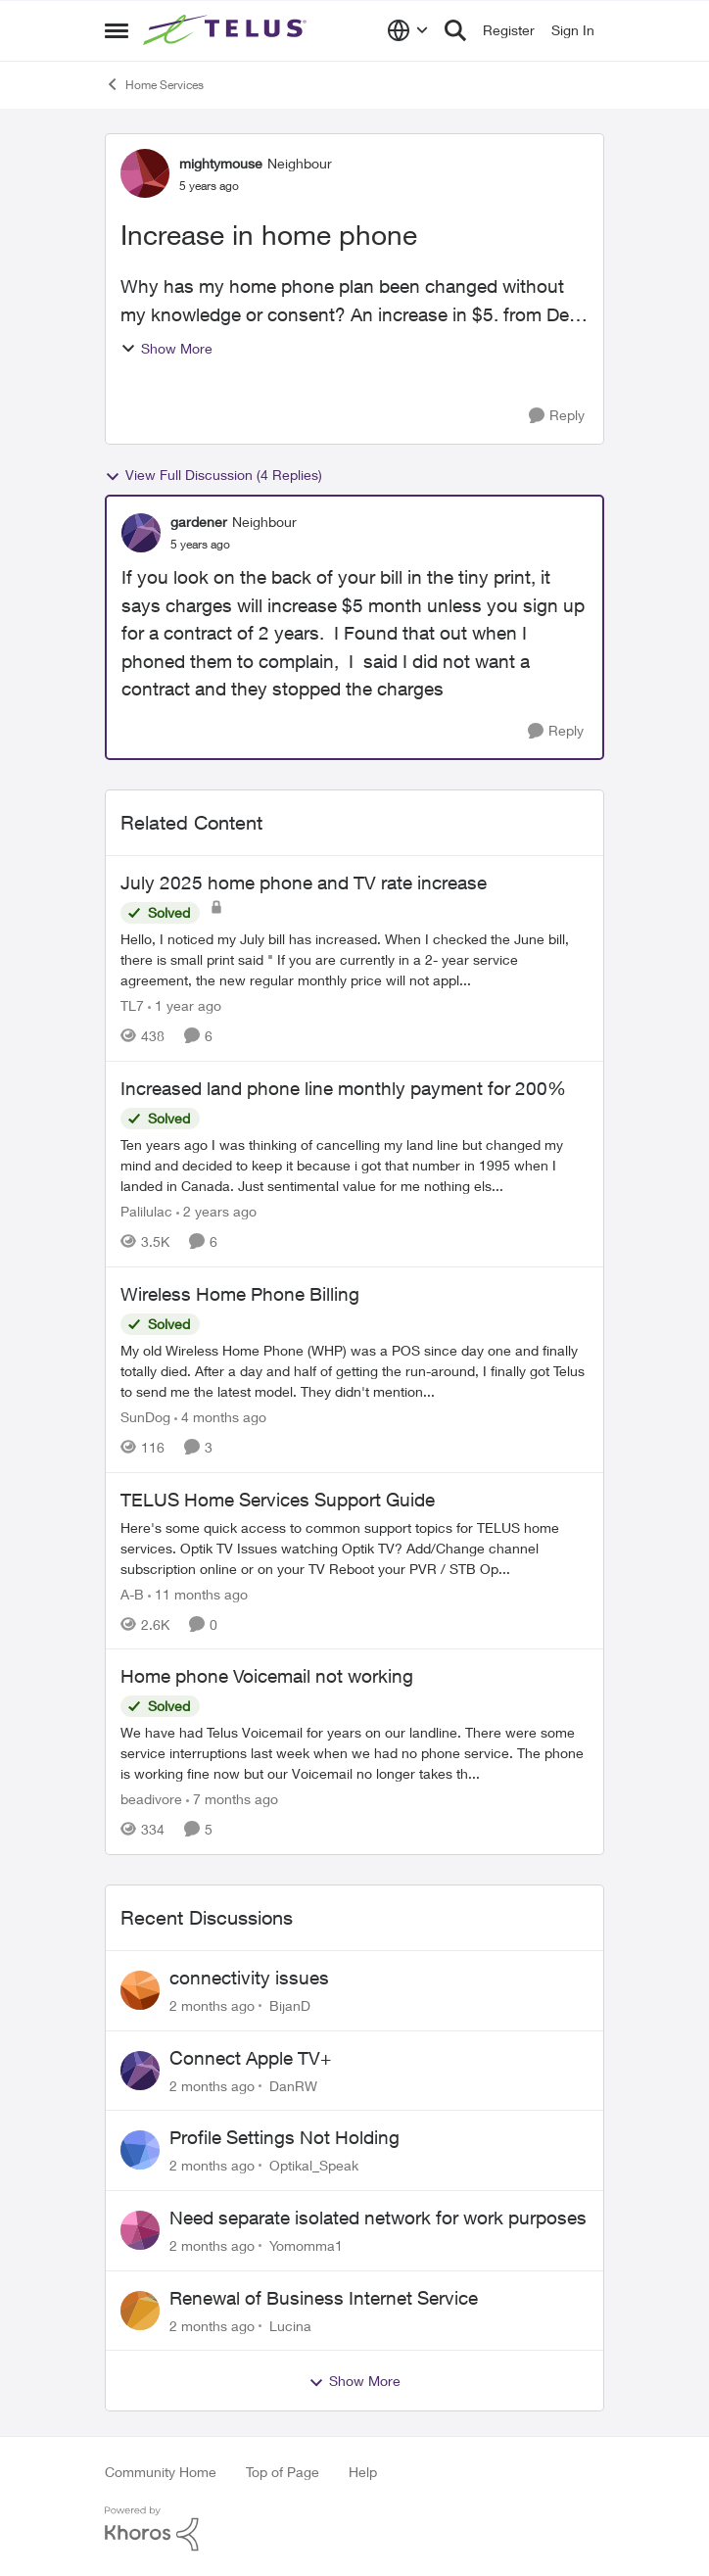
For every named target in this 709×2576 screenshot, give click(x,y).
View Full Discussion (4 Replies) (213, 475)
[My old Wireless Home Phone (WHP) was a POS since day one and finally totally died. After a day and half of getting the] (354, 1371)
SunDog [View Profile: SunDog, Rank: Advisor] (145, 1416)
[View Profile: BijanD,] (140, 1990)
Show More (166, 348)
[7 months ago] (232, 1799)
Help (363, 2471)
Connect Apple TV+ (250, 2058)
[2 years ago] (216, 1211)
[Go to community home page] (227, 30)
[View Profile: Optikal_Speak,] (140, 2150)
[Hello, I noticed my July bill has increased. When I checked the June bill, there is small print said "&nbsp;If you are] (354, 959)
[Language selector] (408, 30)
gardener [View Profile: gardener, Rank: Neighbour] (198, 521)
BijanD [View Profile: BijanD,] (289, 2005)
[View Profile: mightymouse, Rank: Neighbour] (144, 173)
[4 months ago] (220, 1417)
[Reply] (557, 416)
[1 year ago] (184, 1005)
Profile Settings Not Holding (284, 2137)
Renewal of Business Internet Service (323, 2298)
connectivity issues (249, 1977)
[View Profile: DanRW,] (140, 2070)
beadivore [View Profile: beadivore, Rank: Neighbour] (151, 1798)
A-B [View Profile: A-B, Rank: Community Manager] (132, 1593)
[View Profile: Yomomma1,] (140, 2230)
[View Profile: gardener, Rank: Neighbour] (141, 532)
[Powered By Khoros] (354, 2529)
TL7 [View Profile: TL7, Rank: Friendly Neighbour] (132, 1005)
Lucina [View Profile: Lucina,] (290, 2324)
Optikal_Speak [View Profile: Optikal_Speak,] (313, 2165)
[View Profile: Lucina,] (140, 2310)
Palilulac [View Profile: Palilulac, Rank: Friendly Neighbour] (146, 1211)
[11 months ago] (198, 1593)
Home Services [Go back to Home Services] (154, 84)
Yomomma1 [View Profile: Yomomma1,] (306, 2245)
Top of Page (282, 2471)
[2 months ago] (212, 2005)
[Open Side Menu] (116, 30)
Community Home (160, 2471)
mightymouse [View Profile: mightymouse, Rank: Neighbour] (220, 163)
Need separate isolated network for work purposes (378, 2217)
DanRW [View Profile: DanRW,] (293, 2084)
